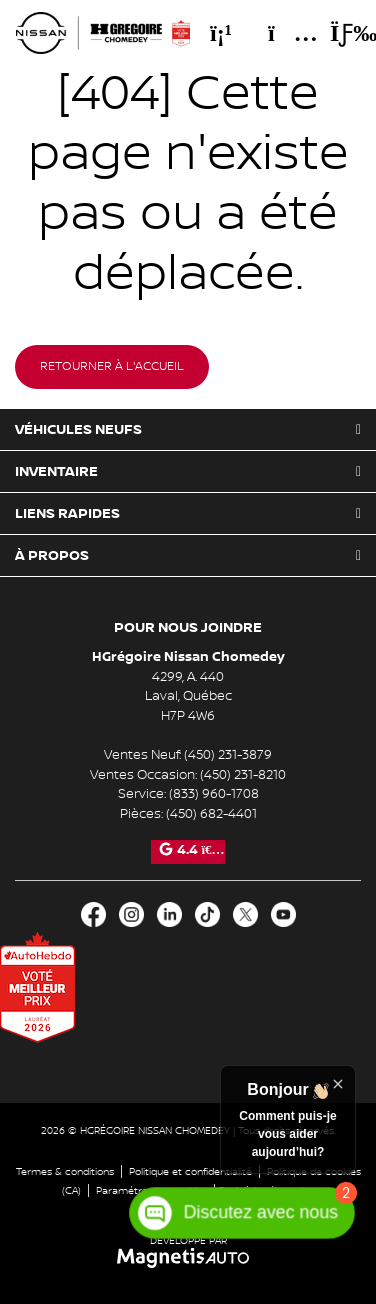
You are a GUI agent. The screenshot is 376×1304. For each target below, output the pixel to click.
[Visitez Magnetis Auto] (188, 1257)
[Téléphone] (221, 33)
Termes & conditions (65, 1171)
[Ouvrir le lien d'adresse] (188, 696)
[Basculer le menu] (337, 33)
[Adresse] (283, 33)
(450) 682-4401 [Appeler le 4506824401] (211, 814)
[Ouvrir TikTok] (207, 914)
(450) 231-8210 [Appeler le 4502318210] (243, 775)
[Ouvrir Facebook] (93, 914)
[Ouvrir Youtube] (283, 914)
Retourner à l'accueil (112, 366)
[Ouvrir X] (245, 914)
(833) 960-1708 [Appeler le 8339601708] (214, 794)
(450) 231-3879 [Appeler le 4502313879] (228, 755)
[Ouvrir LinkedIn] (169, 914)
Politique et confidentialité (190, 1171)
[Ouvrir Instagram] (131, 914)
